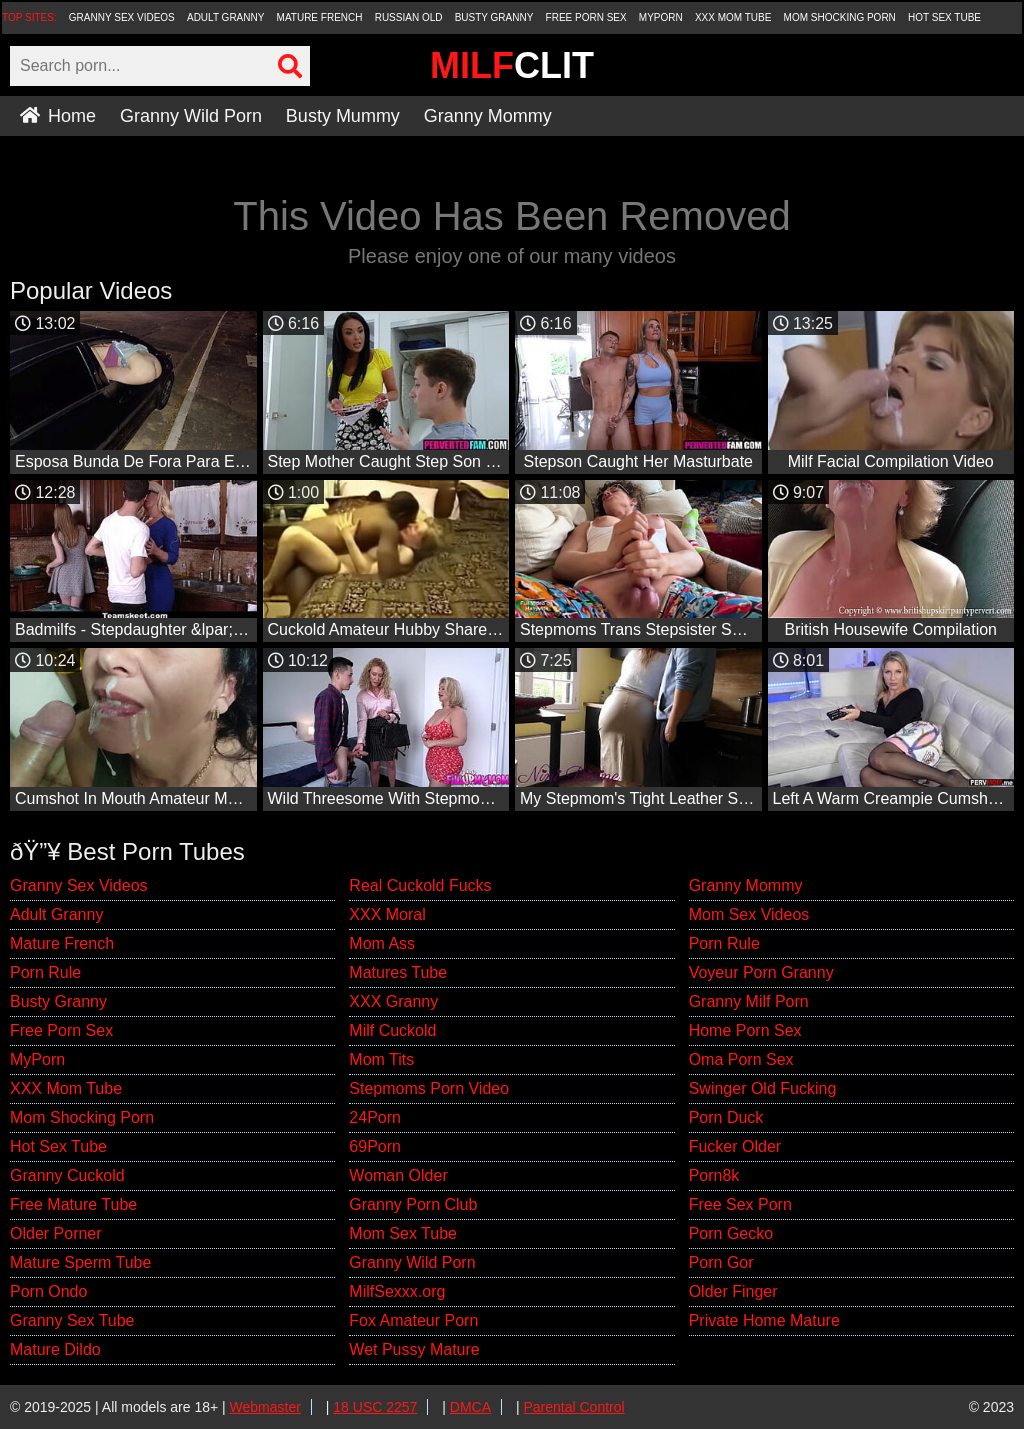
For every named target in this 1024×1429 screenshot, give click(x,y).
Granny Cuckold (67, 1175)
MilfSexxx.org (397, 1291)
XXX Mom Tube (733, 17)
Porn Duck (726, 1117)
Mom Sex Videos (749, 914)
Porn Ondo (48, 1291)
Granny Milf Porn (749, 1001)
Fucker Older (735, 1146)
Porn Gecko (731, 1233)
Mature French (320, 17)
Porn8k (714, 1175)
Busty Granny (494, 17)
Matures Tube (398, 972)
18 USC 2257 (375, 1407)
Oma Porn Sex (741, 1059)
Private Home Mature (764, 1320)
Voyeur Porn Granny (761, 972)
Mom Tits (381, 1059)
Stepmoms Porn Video (429, 1088)
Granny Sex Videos (122, 17)
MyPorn (661, 17)
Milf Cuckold (392, 1030)
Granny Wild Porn (191, 116)
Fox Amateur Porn (413, 1320)
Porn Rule (45, 972)
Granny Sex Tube (72, 1320)
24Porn (375, 1117)
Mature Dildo (55, 1349)
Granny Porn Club (413, 1204)
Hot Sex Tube (944, 17)
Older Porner (56, 1233)
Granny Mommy (488, 116)
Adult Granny (225, 17)
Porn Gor (721, 1262)
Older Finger (733, 1291)
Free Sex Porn (740, 1204)
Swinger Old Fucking (763, 1088)
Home (58, 116)
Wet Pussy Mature (414, 1349)
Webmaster (265, 1407)
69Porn (375, 1146)
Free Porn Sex (586, 17)
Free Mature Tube (73, 1204)
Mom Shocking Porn (840, 17)
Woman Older (398, 1175)
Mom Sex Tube (403, 1233)
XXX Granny (393, 1001)
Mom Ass (382, 943)
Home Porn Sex (745, 1030)
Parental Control (573, 1407)
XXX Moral (387, 914)
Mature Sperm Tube (80, 1262)
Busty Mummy (343, 116)
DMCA (470, 1407)
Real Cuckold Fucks (420, 885)
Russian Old (409, 17)
